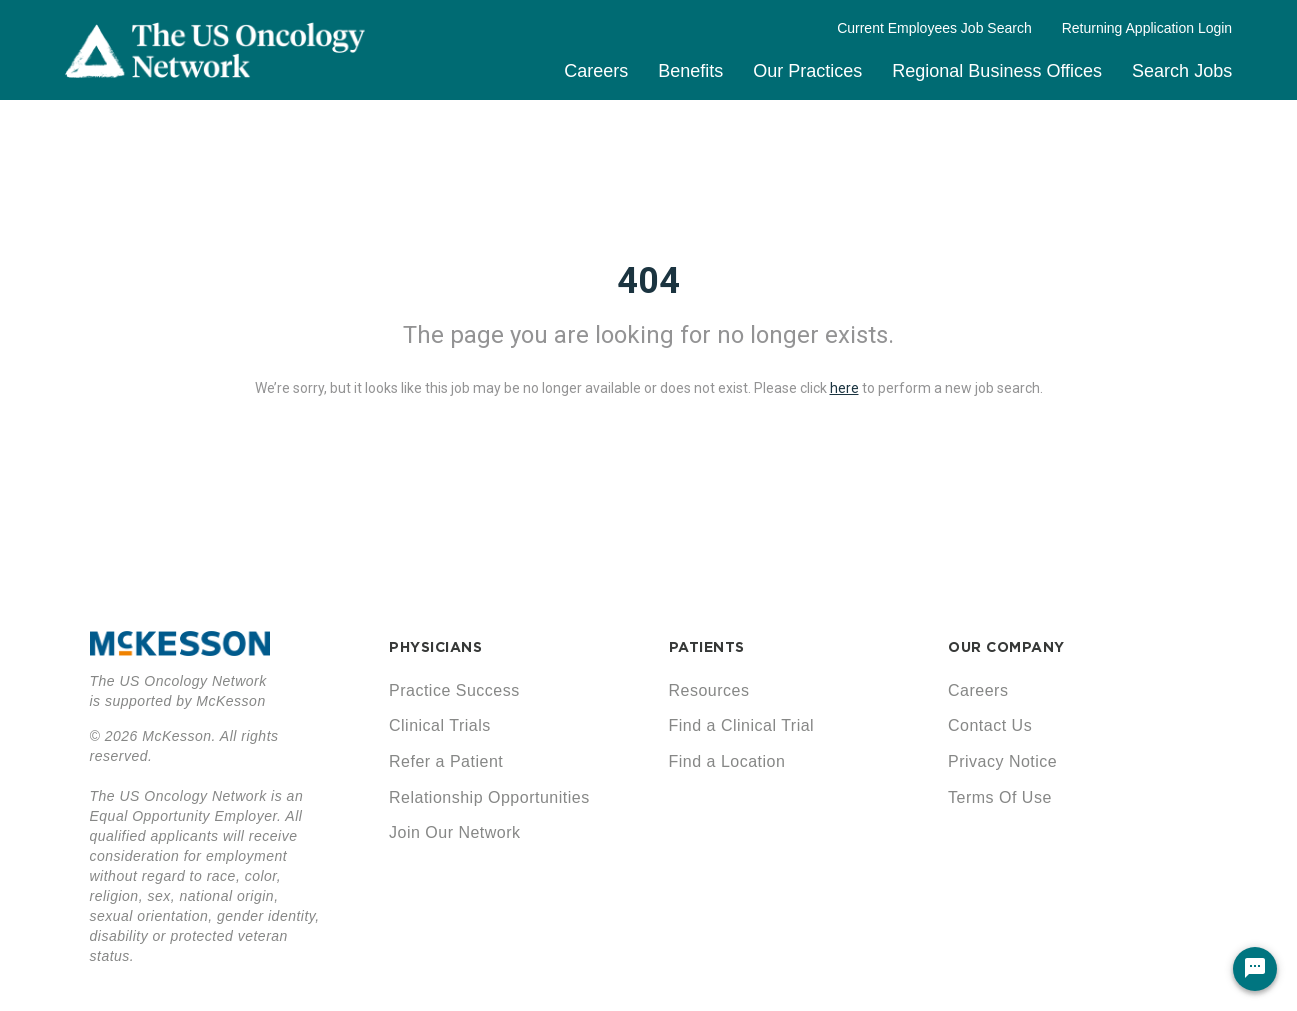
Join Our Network (455, 832)
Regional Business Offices (997, 71)
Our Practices (807, 71)
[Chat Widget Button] (1255, 969)
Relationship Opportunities (489, 797)
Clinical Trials (440, 725)
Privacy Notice (1002, 761)
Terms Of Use (1000, 797)
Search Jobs (1182, 71)
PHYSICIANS (435, 647)
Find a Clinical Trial (742, 725)
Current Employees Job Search (934, 28)
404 (648, 281)
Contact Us (990, 725)
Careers (596, 71)
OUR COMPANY (1006, 647)
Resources (709, 690)
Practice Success (454, 690)
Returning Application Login (1147, 28)
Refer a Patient (446, 761)
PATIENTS (707, 647)
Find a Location (727, 761)
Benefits (690, 71)
